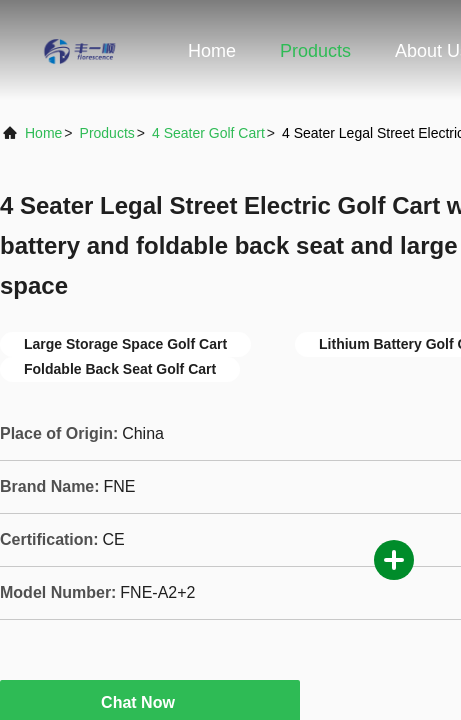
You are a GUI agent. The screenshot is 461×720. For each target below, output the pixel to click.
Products (315, 51)
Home (212, 51)
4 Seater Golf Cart (208, 133)
